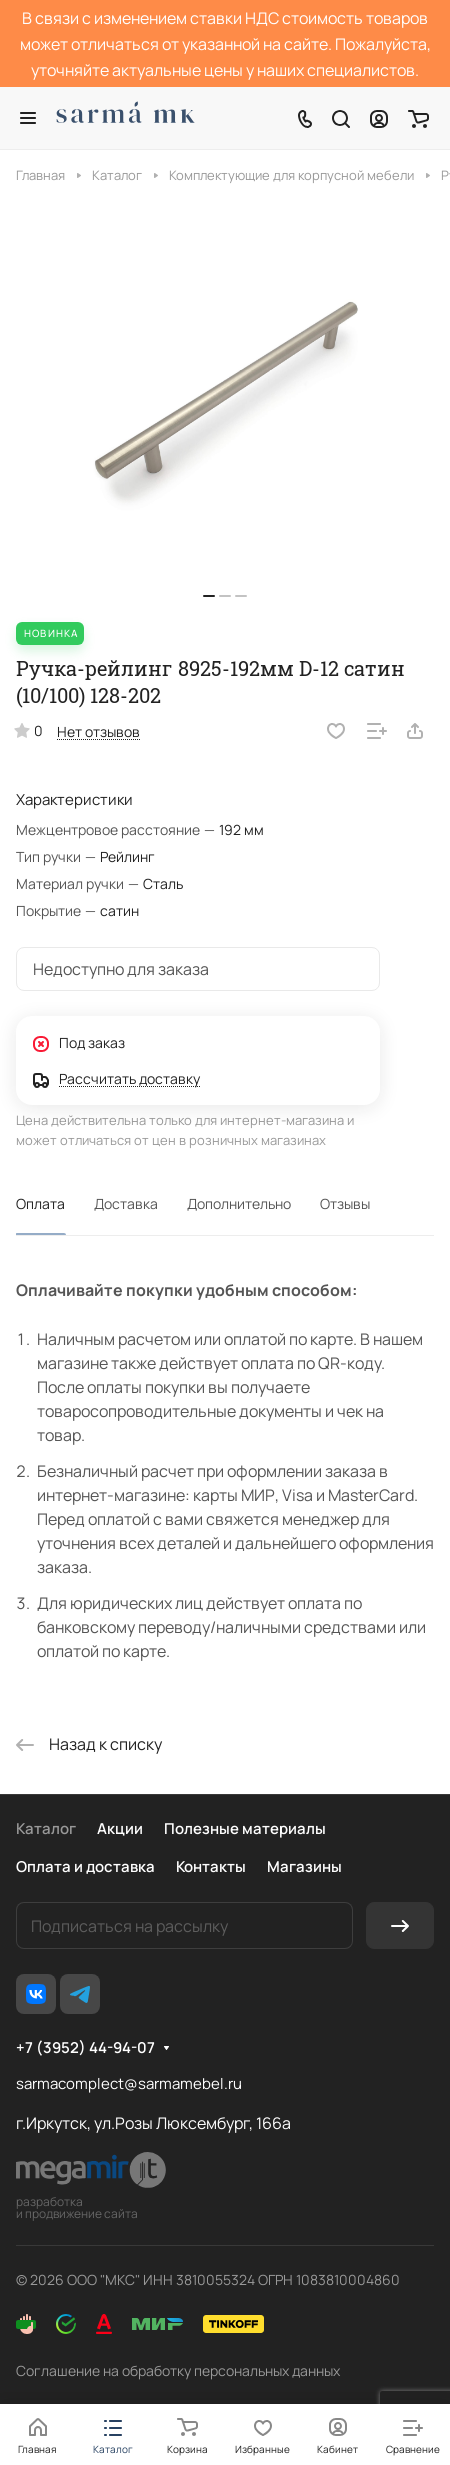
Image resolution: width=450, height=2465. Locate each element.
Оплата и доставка (85, 1866)
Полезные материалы (245, 1828)
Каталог (46, 1828)
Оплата (40, 1203)
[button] (209, 596)
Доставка (126, 1203)
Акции (120, 1828)
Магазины (304, 1866)
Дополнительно (239, 1203)
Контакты (211, 1866)
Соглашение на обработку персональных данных (178, 2370)
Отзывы (345, 1203)
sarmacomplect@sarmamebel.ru (129, 2083)
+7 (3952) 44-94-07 (85, 2048)
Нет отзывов (98, 731)
